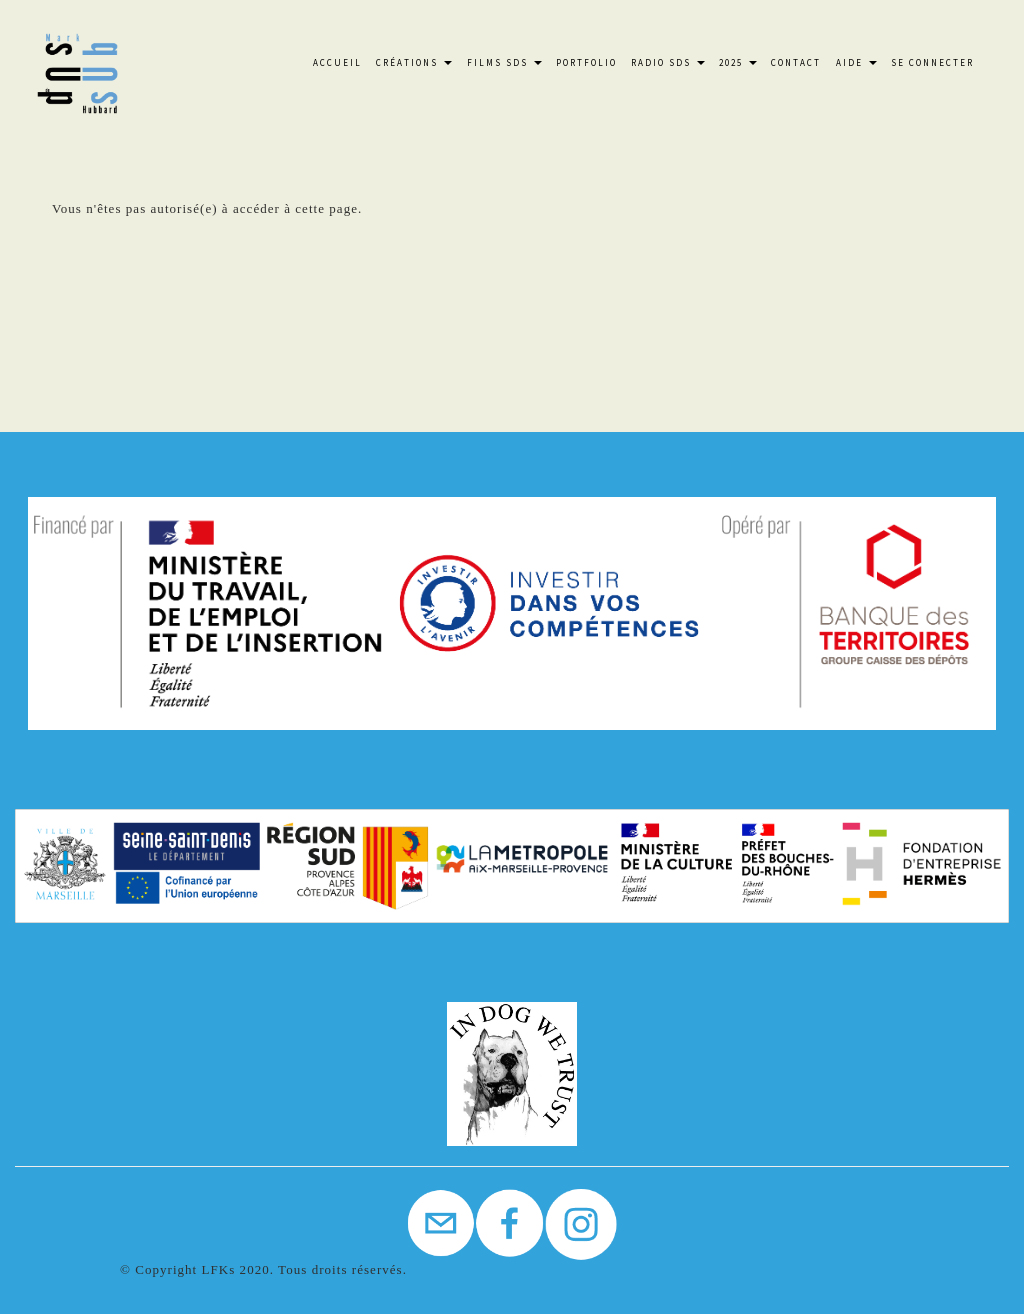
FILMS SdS (504, 62)
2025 (738, 62)
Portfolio (586, 62)
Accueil (337, 62)
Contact (796, 62)
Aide (856, 62)
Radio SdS (668, 62)
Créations (414, 62)
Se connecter (932, 62)
